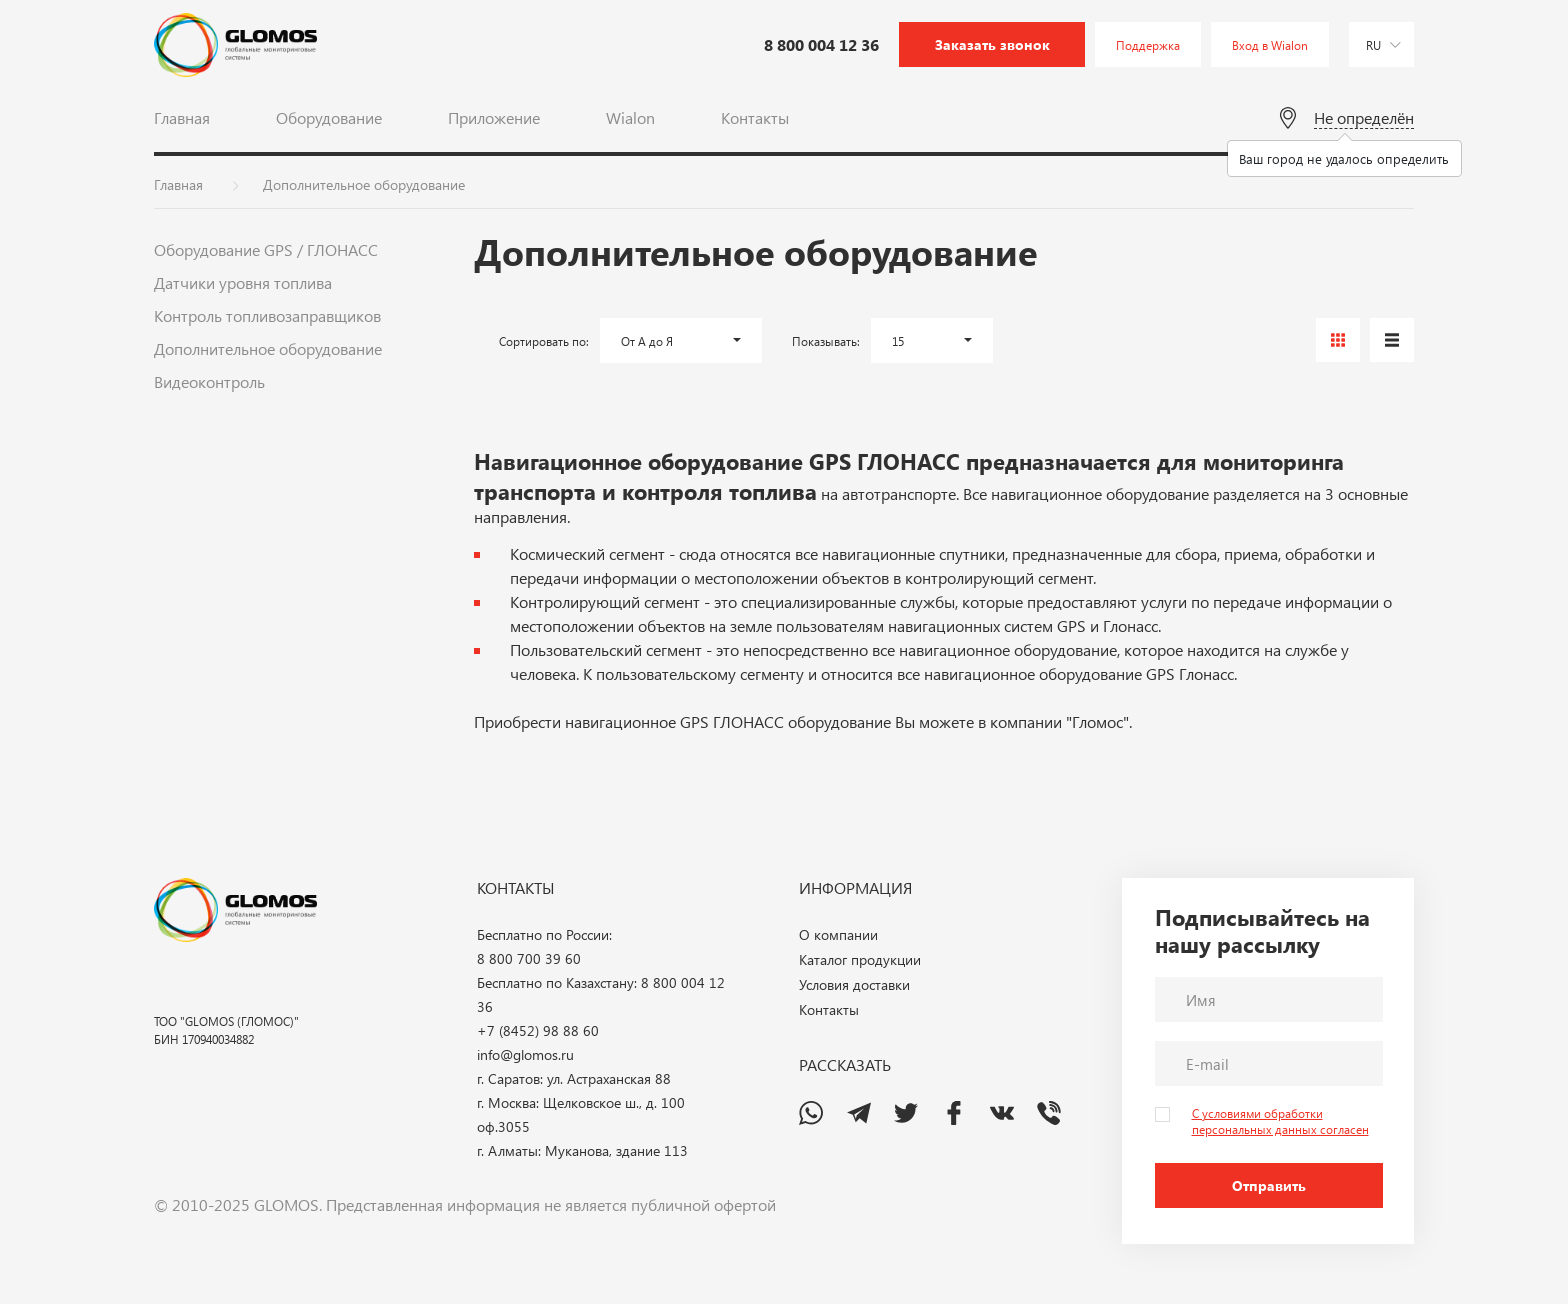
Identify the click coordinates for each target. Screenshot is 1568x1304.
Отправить (1269, 1185)
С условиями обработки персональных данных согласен (1280, 1121)
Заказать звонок (992, 44)
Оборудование (329, 117)
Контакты (755, 117)
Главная (182, 117)
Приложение (494, 117)
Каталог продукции (860, 959)
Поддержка (1148, 45)
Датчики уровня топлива (243, 282)
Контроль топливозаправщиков (267, 315)
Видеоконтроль (209, 381)
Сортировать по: (544, 341)
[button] (681, 340)
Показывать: (826, 341)
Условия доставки (854, 984)
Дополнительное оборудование (268, 348)
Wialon (630, 117)
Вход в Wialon (1270, 45)
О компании (838, 934)
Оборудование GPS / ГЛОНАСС (266, 249)
